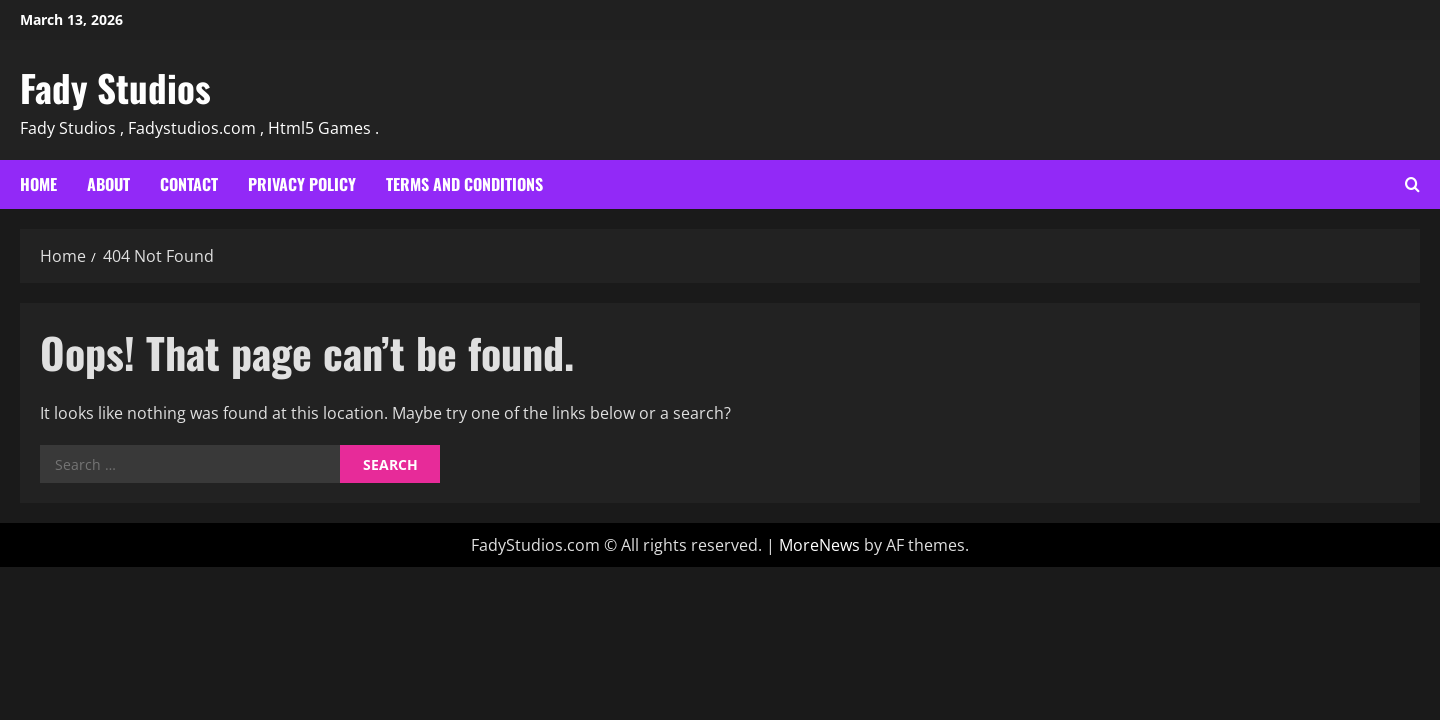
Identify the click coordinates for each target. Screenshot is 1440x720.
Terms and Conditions (464, 184)
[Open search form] (1412, 184)
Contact (189, 184)
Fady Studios (115, 87)
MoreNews (819, 545)
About (108, 184)
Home (38, 184)
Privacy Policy (302, 184)
